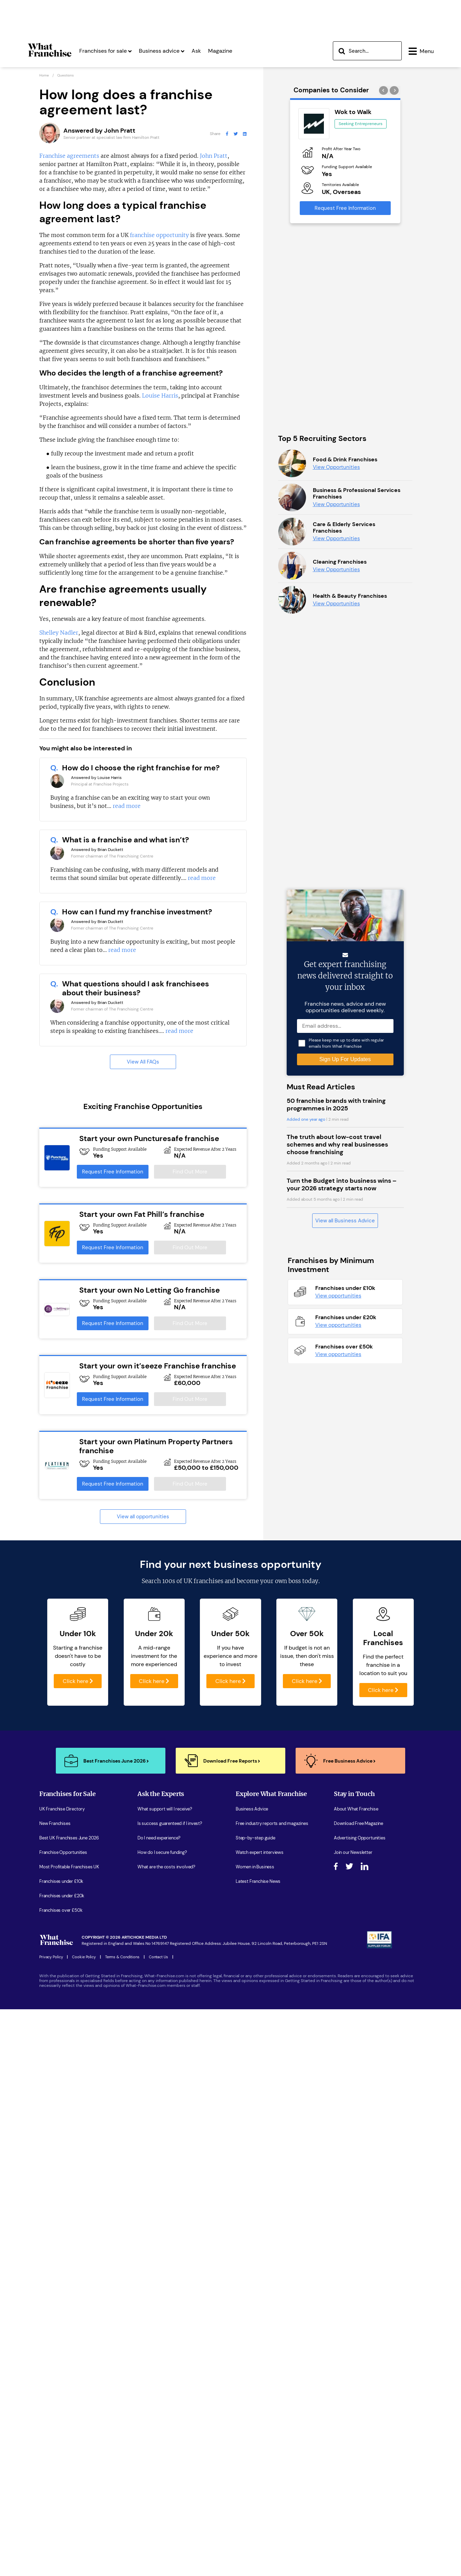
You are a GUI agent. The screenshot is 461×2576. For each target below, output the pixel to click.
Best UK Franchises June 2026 (69, 2216)
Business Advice (252, 2187)
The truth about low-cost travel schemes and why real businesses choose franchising (337, 1686)
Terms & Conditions (122, 2335)
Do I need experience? (159, 2216)
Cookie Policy (84, 2335)
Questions (65, 75)
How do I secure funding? (162, 2231)
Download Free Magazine (358, 2202)
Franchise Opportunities (63, 2231)
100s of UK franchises (192, 1959)
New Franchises (54, 2202)
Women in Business (255, 2245)
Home (44, 75)
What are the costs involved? (166, 2245)
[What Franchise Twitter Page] (236, 134)
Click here (78, 2059)
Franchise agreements (69, 155)
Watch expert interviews (260, 2231)
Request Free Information (112, 1171)
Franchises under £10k (61, 2259)
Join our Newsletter (353, 2231)
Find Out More (190, 1171)
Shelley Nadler (58, 632)
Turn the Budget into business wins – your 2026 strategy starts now (342, 1726)
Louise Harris (160, 395)
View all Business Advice (345, 1762)
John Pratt (213, 155)
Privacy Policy (51, 2335)
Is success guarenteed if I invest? (169, 2202)
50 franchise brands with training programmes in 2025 (336, 1646)
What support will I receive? (164, 2187)
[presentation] (384, 90)
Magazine (220, 50)
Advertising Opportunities (360, 2216)
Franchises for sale (105, 50)
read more (127, 805)
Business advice (161, 50)
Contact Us (158, 2335)
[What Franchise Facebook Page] (227, 134)
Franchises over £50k (60, 2288)
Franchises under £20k (61, 2274)
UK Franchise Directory (62, 2187)
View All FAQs (143, 1061)
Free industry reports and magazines (272, 2202)
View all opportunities (143, 1516)
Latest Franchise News (258, 2259)
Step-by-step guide (255, 2216)
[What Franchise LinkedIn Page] (245, 134)
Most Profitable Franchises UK (69, 2245)
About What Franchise (356, 2187)
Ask (196, 50)
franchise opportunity (159, 235)
